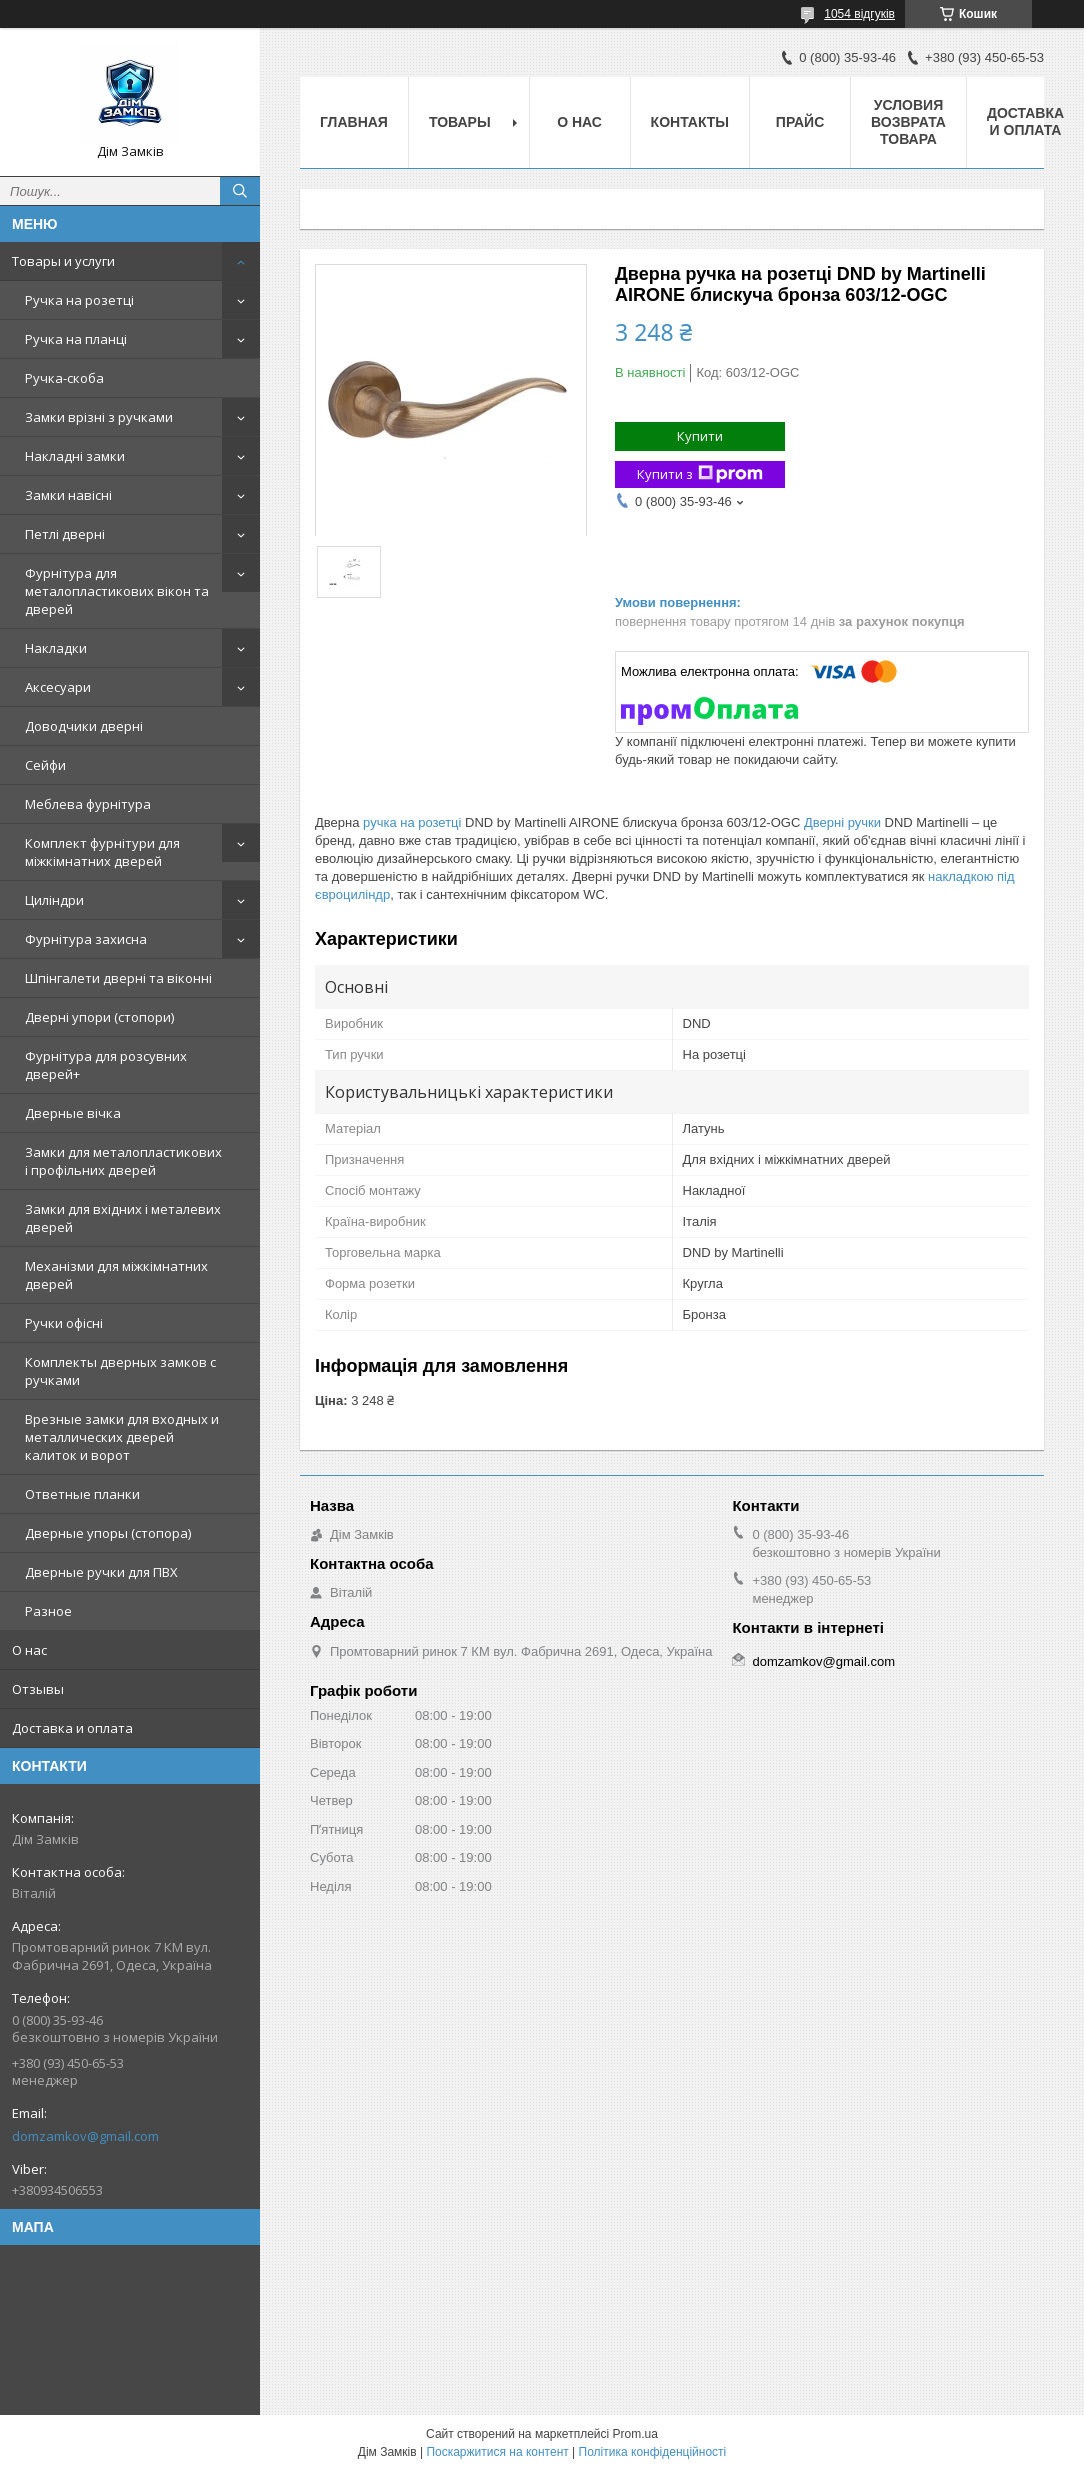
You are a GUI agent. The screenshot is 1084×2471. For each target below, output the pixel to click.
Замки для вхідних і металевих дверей (123, 1218)
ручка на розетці (412, 822)
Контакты (690, 122)
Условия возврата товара (908, 122)
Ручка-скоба (64, 378)
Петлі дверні (65, 534)
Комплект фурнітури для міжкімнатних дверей (102, 852)
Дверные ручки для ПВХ (101, 1572)
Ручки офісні (64, 1323)
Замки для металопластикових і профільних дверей (123, 1161)
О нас (29, 1650)
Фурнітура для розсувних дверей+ (106, 1065)
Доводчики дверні (84, 726)
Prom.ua (635, 2434)
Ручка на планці (76, 339)
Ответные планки (82, 1494)
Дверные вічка (73, 1113)
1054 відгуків (859, 14)
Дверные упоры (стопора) (108, 1533)
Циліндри (54, 900)
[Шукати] (240, 191)
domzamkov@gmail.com (85, 2136)
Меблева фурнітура (88, 804)
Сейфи (45, 765)
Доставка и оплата (72, 1728)
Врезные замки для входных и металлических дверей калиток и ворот (122, 1437)
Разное (48, 1611)
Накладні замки (75, 456)
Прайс (800, 122)
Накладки (56, 648)
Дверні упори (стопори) (99, 1017)
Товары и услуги (63, 261)
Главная (354, 122)
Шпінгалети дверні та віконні (118, 978)
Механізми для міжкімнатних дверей (116, 1275)
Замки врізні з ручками (99, 417)
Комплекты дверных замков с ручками (120, 1371)
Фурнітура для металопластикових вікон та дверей (117, 591)
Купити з (700, 474)
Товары (460, 122)
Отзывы (38, 1689)
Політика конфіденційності (653, 2452)
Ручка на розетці (79, 300)
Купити (700, 436)
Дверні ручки (842, 822)
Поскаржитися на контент (497, 2452)
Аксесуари (58, 687)
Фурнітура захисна (86, 939)
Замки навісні (68, 495)
